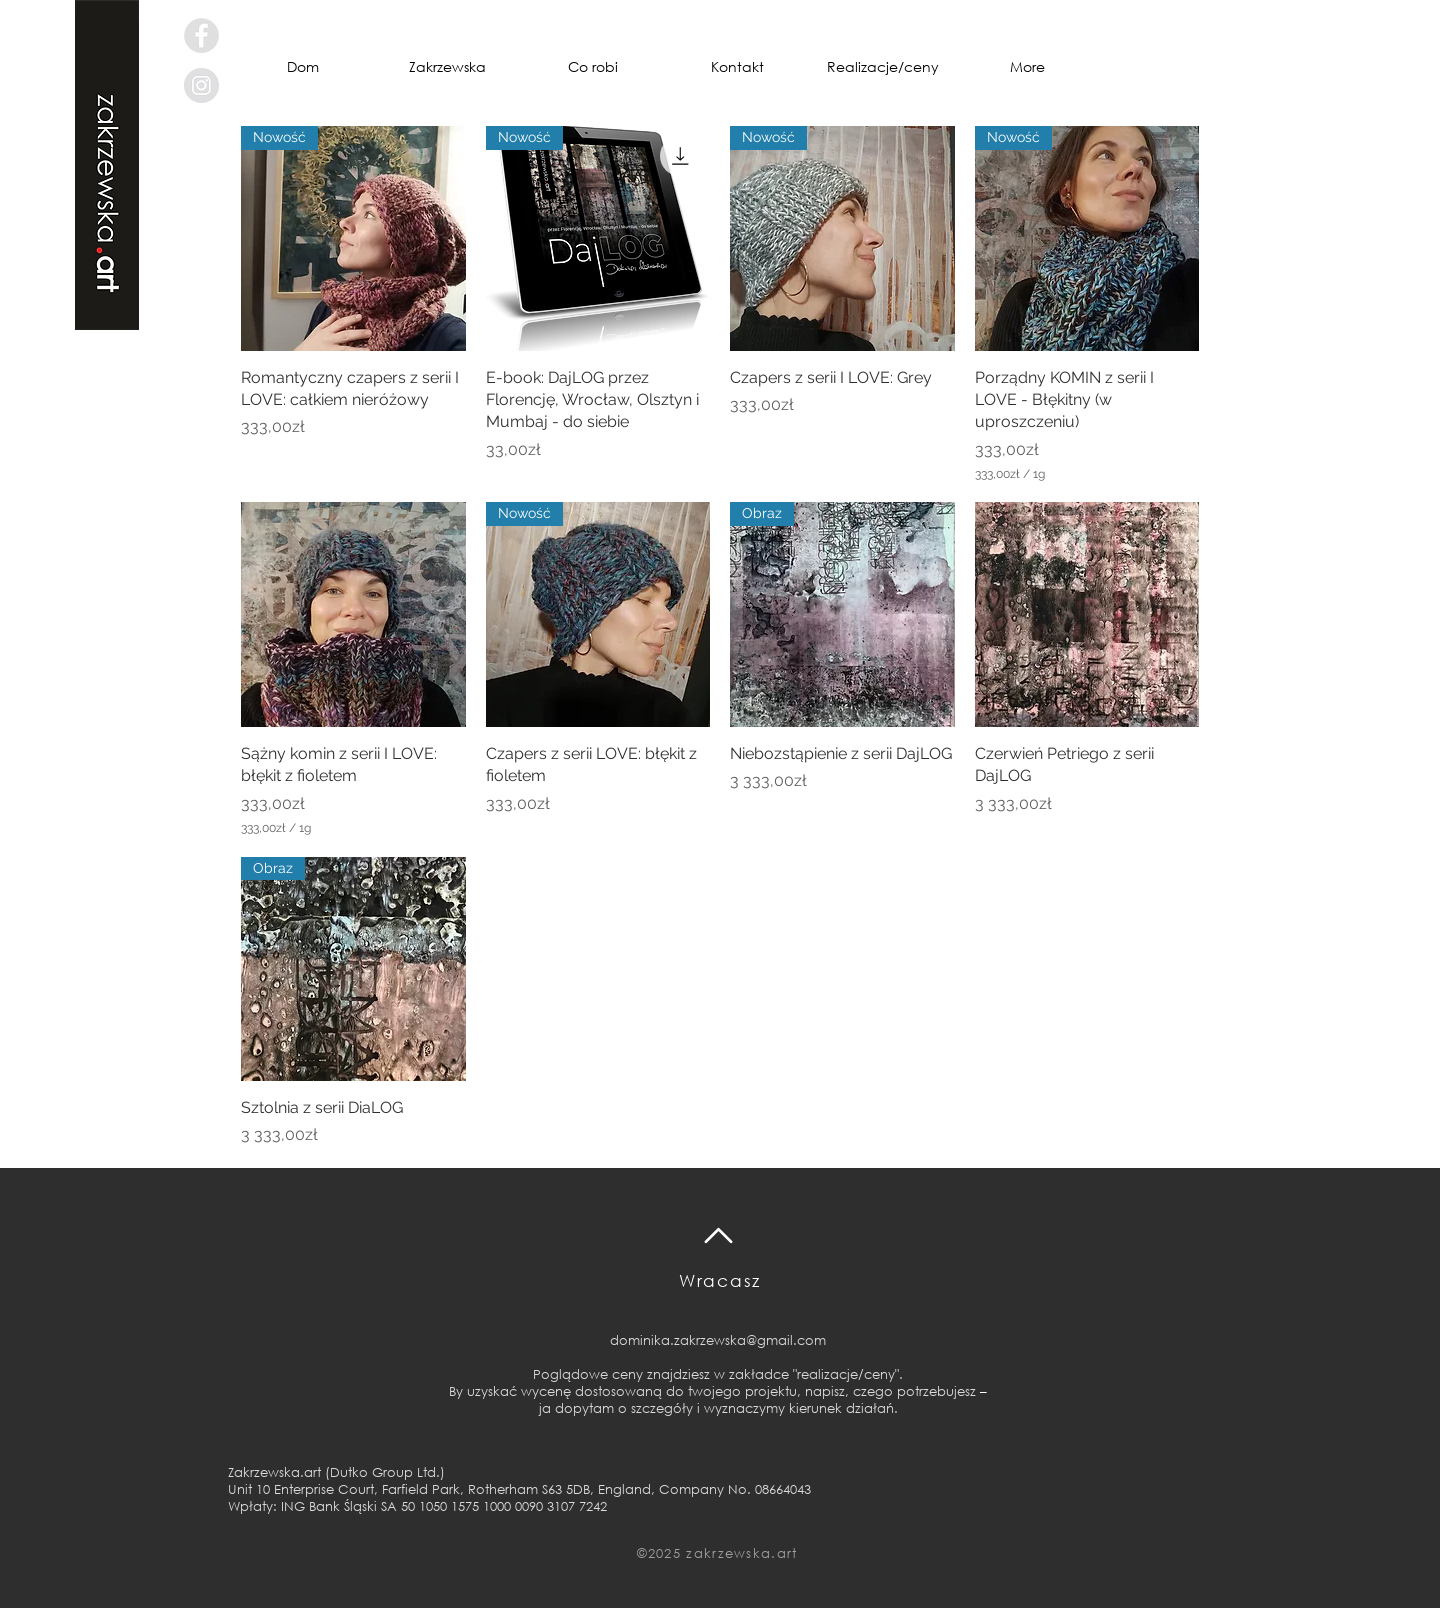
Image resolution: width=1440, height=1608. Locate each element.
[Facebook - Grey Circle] (201, 35)
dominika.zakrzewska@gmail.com (718, 1340)
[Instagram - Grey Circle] (201, 85)
